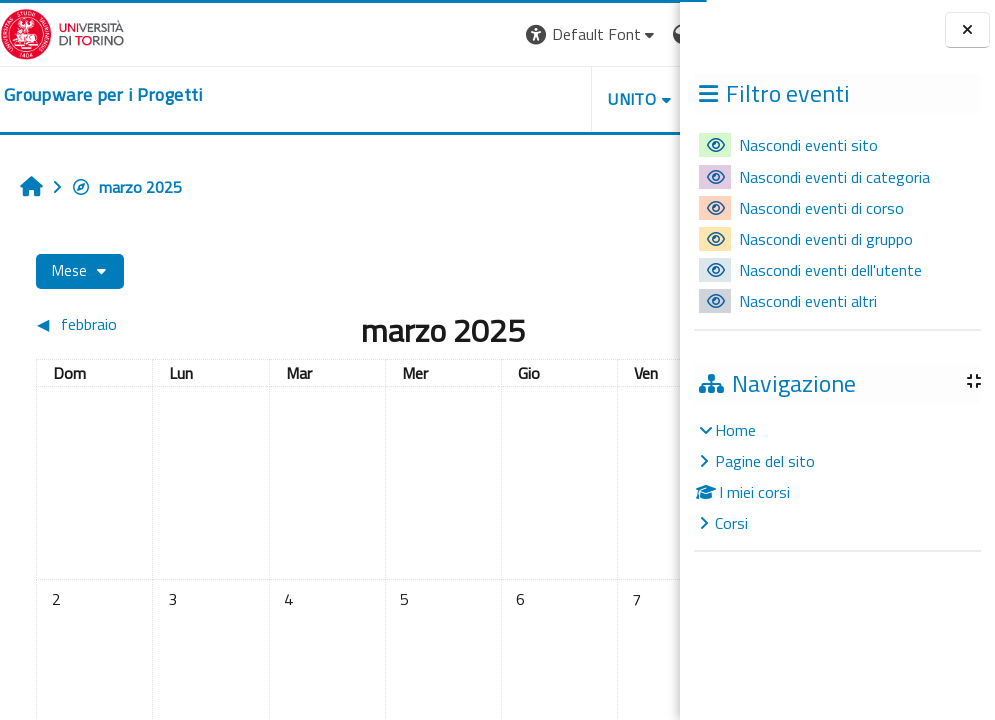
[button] (405, 34)
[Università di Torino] (62, 32)
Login (645, 34)
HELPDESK (559, 99)
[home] (103, 95)
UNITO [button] (446, 99)
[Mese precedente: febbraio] (113, 324)
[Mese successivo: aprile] (587, 324)
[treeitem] (837, 476)
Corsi (731, 523)
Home (735, 430)
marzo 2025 (126, 187)
